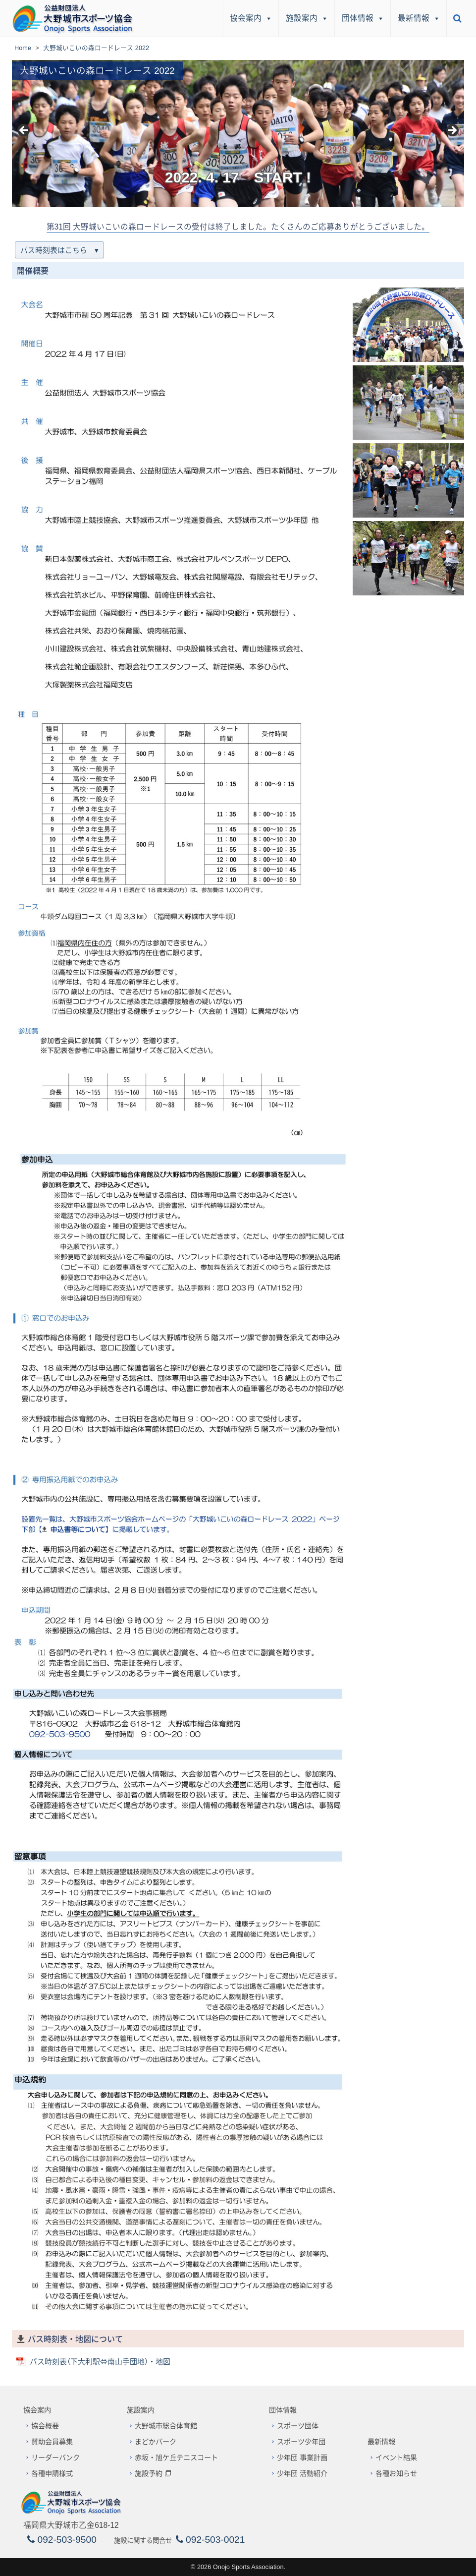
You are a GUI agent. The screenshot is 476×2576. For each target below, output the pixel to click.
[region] (238, 133)
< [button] (24, 130)
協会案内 (251, 18)
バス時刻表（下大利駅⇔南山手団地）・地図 (100, 2361)
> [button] (451, 130)
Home (22, 48)
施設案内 (307, 18)
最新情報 (419, 18)
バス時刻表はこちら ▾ (59, 250)
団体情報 (363, 18)
